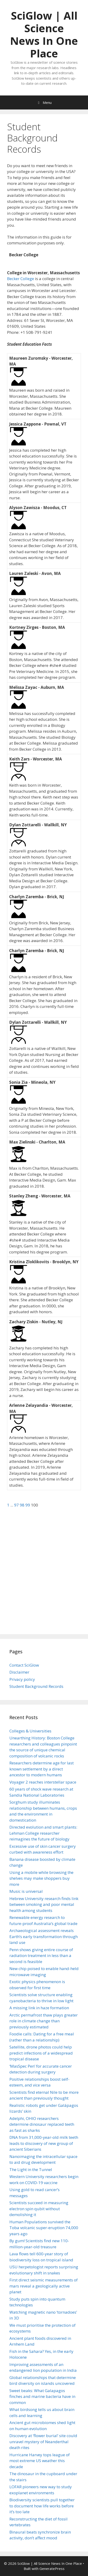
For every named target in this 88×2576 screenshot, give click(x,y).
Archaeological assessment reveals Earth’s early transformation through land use (43, 1936)
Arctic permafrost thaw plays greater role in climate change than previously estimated (43, 2021)
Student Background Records (36, 1686)
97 (17, 1505)
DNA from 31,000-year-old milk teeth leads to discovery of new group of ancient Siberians (43, 2143)
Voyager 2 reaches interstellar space (42, 1782)
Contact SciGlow (24, 1665)
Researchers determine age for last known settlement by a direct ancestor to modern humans (41, 1768)
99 (28, 1505)
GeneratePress (52, 2568)
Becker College (20, 278)
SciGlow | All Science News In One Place (44, 34)
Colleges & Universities (30, 1731)
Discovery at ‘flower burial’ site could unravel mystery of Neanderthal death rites (43, 2441)
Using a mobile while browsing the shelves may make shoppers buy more (41, 1878)
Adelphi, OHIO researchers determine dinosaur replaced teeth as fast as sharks (41, 2124)
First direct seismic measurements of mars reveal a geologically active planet (43, 2285)
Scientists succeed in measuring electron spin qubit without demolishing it (38, 2208)
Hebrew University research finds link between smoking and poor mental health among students (43, 1904)
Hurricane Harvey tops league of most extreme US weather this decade (39, 2460)
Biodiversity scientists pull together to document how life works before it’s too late (42, 2505)
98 (22, 1505)
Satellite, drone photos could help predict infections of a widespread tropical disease (41, 2053)
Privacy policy (22, 1679)
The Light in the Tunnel (30, 2169)
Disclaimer (19, 1672)
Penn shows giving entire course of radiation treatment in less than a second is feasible (41, 1955)
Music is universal (26, 1891)
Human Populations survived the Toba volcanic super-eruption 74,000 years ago (43, 2227)
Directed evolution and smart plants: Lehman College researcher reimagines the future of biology (43, 1833)
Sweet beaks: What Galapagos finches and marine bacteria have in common (42, 2396)
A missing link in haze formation (39, 2007)
